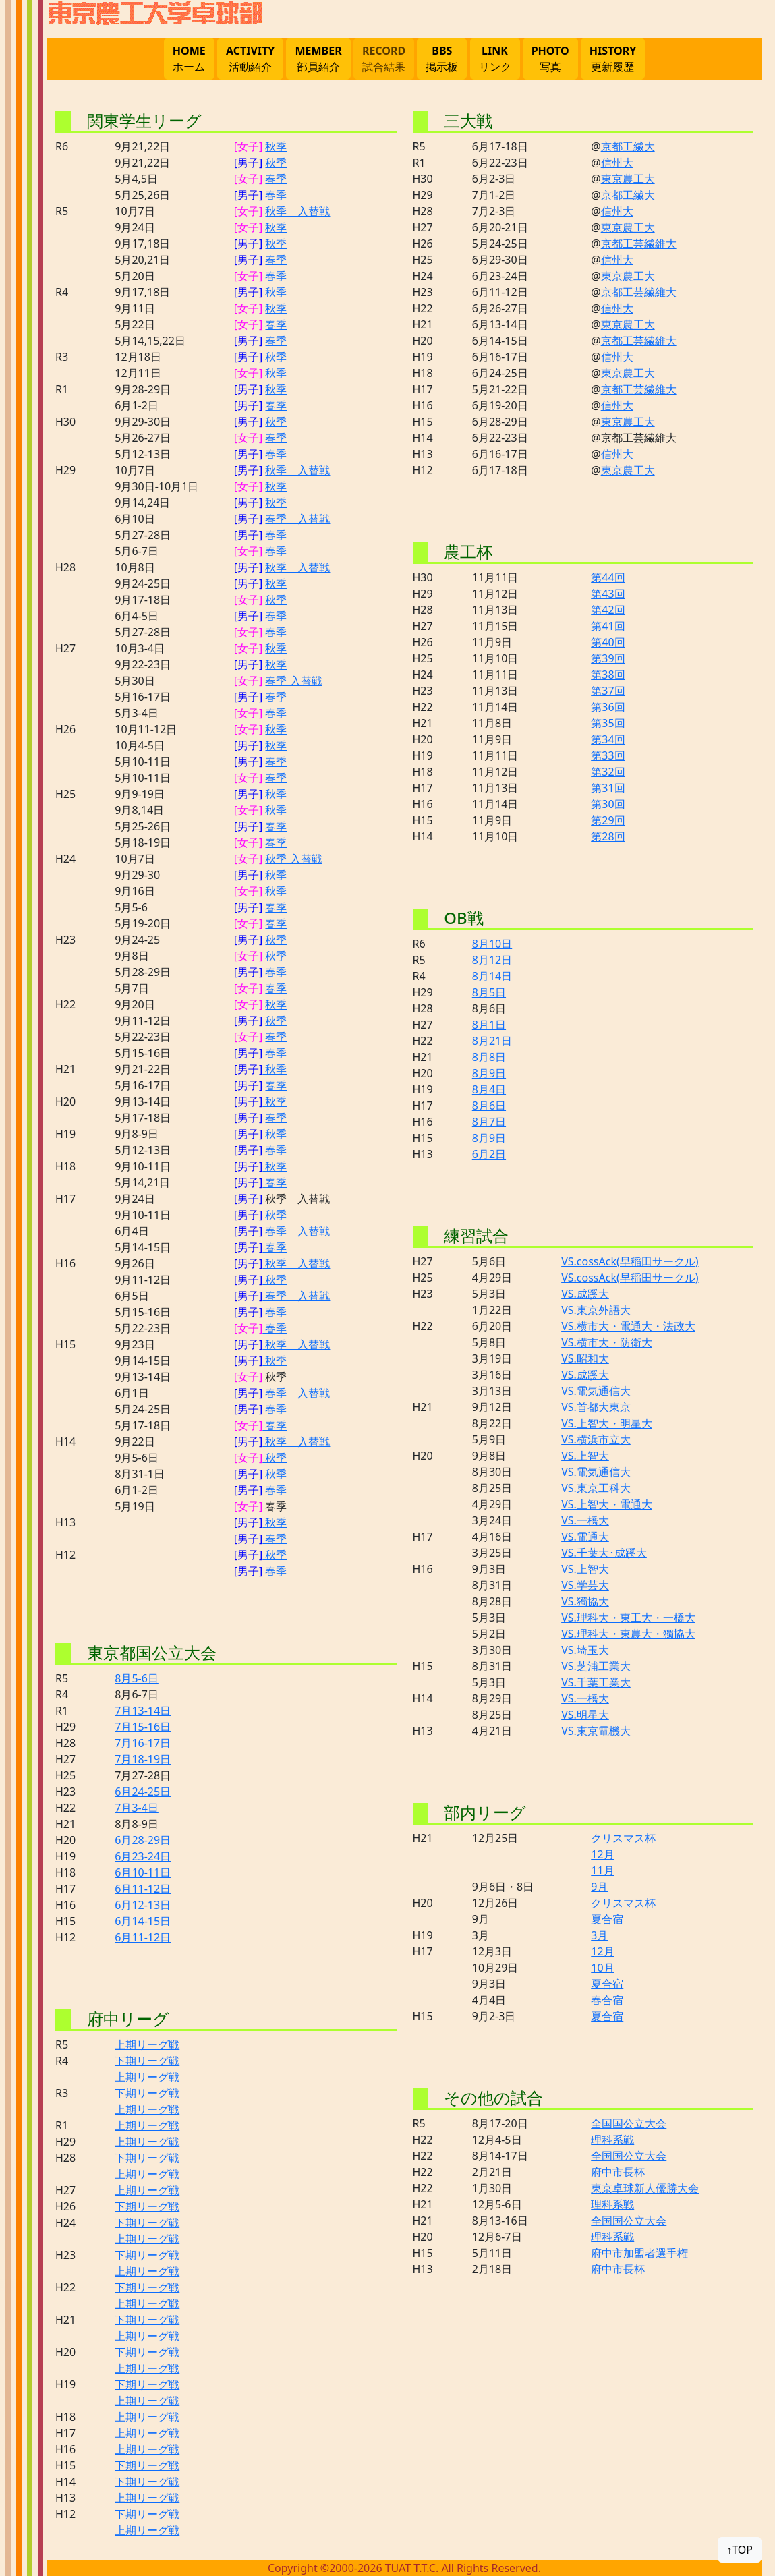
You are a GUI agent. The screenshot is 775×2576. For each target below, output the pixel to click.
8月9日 (489, 1073)
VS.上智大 (585, 1455)
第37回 (608, 690)
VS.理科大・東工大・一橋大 (628, 1617)
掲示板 (442, 58)
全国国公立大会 (628, 2123)
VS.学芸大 (585, 1585)
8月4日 (489, 1089)
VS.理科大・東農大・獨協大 (628, 1633)
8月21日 (492, 1040)
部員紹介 (318, 58)
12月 (602, 1854)
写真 (550, 58)
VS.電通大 (585, 1536)
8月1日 (489, 1024)
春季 (276, 178)
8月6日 (489, 1105)
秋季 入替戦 (297, 211)
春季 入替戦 (297, 518)
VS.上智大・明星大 (606, 1423)
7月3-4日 (137, 1807)
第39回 (608, 658)
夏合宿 (607, 1919)
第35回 (608, 723)
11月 (602, 1870)
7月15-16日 (143, 1726)
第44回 (608, 577)
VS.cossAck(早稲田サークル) (629, 1261)
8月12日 (492, 959)
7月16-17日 (143, 1743)
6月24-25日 (143, 1791)
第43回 (608, 593)
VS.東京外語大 (596, 1310)
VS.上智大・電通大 (606, 1504)
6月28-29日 (143, 1840)
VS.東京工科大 (596, 1488)
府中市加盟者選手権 (639, 2252)
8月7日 (489, 1121)
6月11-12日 (143, 1888)
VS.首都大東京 (596, 1407)
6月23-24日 (143, 1856)
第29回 (608, 820)
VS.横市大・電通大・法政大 (628, 1326)
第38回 (608, 674)
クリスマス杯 (623, 1838)
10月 (602, 1967)
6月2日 (489, 1154)
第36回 (608, 706)
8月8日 (489, 1057)
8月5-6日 (137, 1678)
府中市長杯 (618, 2172)
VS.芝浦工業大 (596, 1666)
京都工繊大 (628, 146)
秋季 (276, 146)
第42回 (608, 609)
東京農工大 (628, 178)
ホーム (189, 58)
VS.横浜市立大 (596, 1439)
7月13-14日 (143, 1710)
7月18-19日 (143, 1759)
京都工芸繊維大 (639, 243)
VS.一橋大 (585, 1520)
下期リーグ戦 (147, 2060)
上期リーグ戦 (147, 2044)
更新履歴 (613, 58)
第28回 (608, 836)
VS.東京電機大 (596, 1730)
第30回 (608, 804)
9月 (599, 1886)
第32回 (608, 771)
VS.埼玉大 (585, 1649)
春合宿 (607, 2000)
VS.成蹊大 (585, 1293)
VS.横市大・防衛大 (606, 1342)
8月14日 (492, 976)
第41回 (608, 626)
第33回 (608, 755)
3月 (599, 1935)
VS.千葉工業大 (596, 1682)
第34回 (608, 739)
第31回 (608, 787)
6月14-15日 (143, 1921)
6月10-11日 (143, 1872)
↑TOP (739, 2549)
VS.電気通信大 (596, 1390)
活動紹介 (250, 58)
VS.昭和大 (585, 1358)
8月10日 (492, 943)
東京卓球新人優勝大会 (645, 2188)
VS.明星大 (585, 1714)
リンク (495, 58)
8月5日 (489, 992)
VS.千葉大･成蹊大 (604, 1552)
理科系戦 (612, 2139)
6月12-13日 (143, 1904)
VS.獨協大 (585, 1601)
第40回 (608, 642)
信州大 (617, 162)
